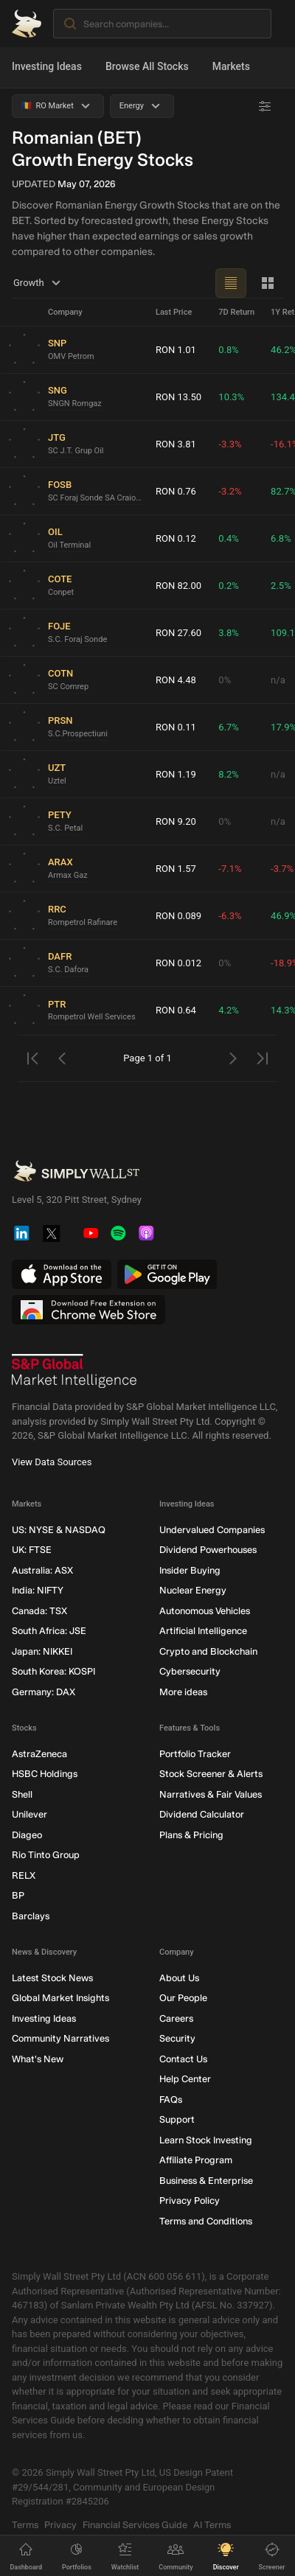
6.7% (228, 727)
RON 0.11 (176, 727)
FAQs (170, 2099)
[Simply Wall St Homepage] (26, 23)
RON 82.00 (178, 585)
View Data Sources (51, 1461)
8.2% (228, 774)
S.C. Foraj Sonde (77, 639)
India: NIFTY (37, 1590)
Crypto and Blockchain (208, 1651)
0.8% (228, 349)
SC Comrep (68, 686)
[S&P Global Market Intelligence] (74, 1372)
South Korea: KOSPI (53, 1672)
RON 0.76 (176, 491)
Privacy (60, 2524)
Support (177, 2120)
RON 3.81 (176, 444)
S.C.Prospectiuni (78, 734)
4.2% (228, 1010)
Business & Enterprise (206, 2180)
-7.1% (229, 868)
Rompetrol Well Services (92, 1017)
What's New (37, 2058)
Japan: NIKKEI (42, 1651)
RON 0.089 (178, 915)
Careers (176, 2018)
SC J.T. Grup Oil (76, 450)
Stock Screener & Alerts (211, 1774)
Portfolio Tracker (195, 1753)
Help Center (185, 2079)
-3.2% (229, 491)
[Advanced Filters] (264, 106)
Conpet (61, 592)
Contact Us (183, 2058)
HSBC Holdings (44, 1774)
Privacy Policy (189, 2201)
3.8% (228, 632)
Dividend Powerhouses (208, 1550)
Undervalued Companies (212, 1529)
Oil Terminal (69, 545)
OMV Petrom (71, 356)
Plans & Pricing (191, 1834)
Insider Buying (190, 1570)
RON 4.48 (176, 679)
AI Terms (212, 2524)
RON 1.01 (176, 349)
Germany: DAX (43, 1691)
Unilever (29, 1815)
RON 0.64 (176, 1010)
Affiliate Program (195, 2160)
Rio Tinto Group (46, 1855)
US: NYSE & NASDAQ (58, 1529)
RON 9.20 (176, 821)
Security (177, 2039)
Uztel (57, 781)
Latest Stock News (52, 1977)
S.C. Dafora (68, 969)
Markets (231, 66)
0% (224, 679)
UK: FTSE (32, 1550)
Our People (183, 1998)
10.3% (231, 396)
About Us (179, 1977)
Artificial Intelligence (203, 1631)
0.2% (228, 585)
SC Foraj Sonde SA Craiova (96, 498)
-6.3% (229, 915)
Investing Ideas (47, 66)
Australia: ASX (42, 1570)
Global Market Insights (60, 1998)
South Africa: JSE (49, 1631)
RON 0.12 (176, 538)
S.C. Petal (65, 828)
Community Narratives (60, 2039)
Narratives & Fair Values (210, 1794)
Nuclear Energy (192, 1590)
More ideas (183, 1691)
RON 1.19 (176, 774)
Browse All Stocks (147, 66)
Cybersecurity (190, 1672)
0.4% (228, 538)
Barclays (30, 1915)
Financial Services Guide (135, 2524)
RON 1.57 (176, 868)
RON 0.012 (178, 962)
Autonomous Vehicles (204, 1610)
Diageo (27, 1834)
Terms (25, 2524)
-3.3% (229, 444)
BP (18, 1896)
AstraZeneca (39, 1753)
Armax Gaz (68, 875)
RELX (23, 1875)
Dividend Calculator (201, 1815)
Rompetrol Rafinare (82, 922)
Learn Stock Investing (205, 2140)
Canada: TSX (39, 1610)
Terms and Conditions (205, 2221)
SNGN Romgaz (75, 403)
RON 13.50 (178, 396)
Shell (22, 1794)
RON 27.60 (178, 632)
